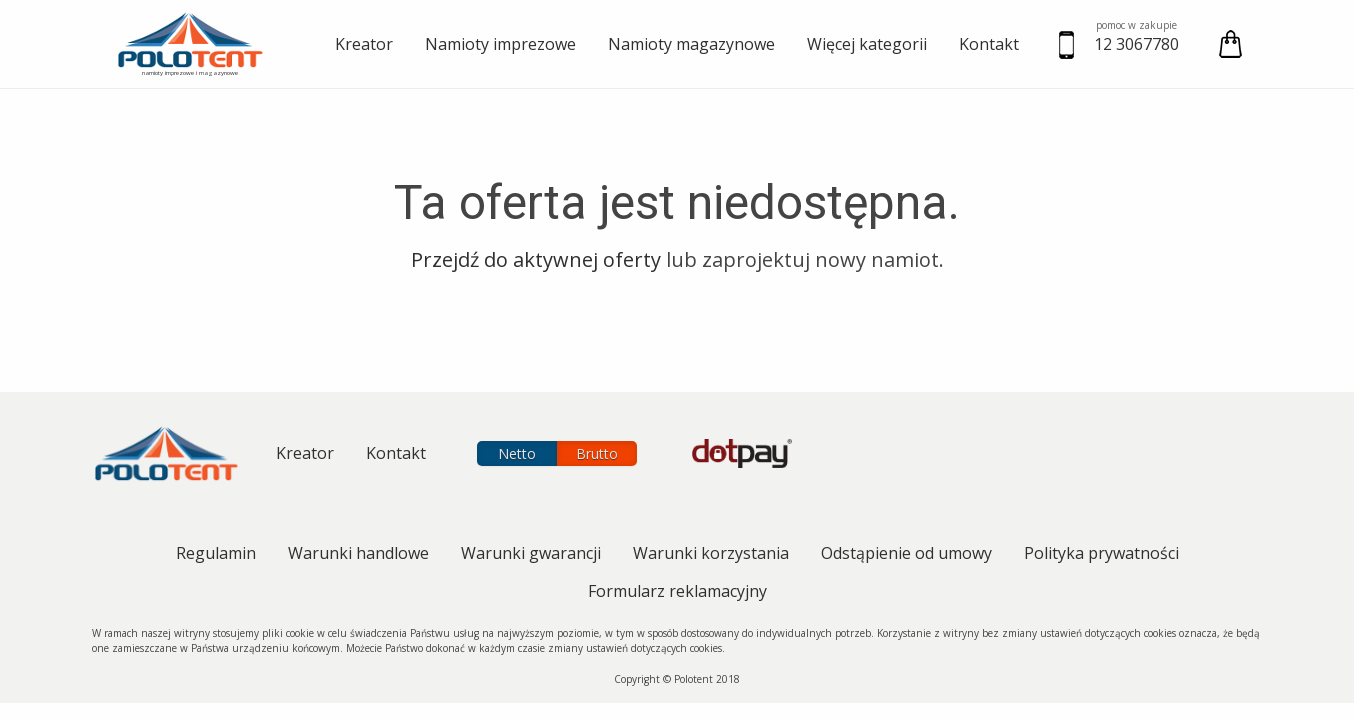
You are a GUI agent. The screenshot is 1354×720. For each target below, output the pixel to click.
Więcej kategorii (867, 44)
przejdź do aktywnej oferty (536, 259)
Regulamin (216, 553)
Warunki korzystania (711, 553)
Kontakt (989, 44)
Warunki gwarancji (531, 553)
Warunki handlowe (358, 553)
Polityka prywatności (1101, 553)
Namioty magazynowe (691, 44)
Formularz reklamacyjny (677, 591)
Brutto (597, 453)
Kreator (364, 44)
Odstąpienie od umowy (906, 553)
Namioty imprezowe (500, 44)
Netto (517, 453)
